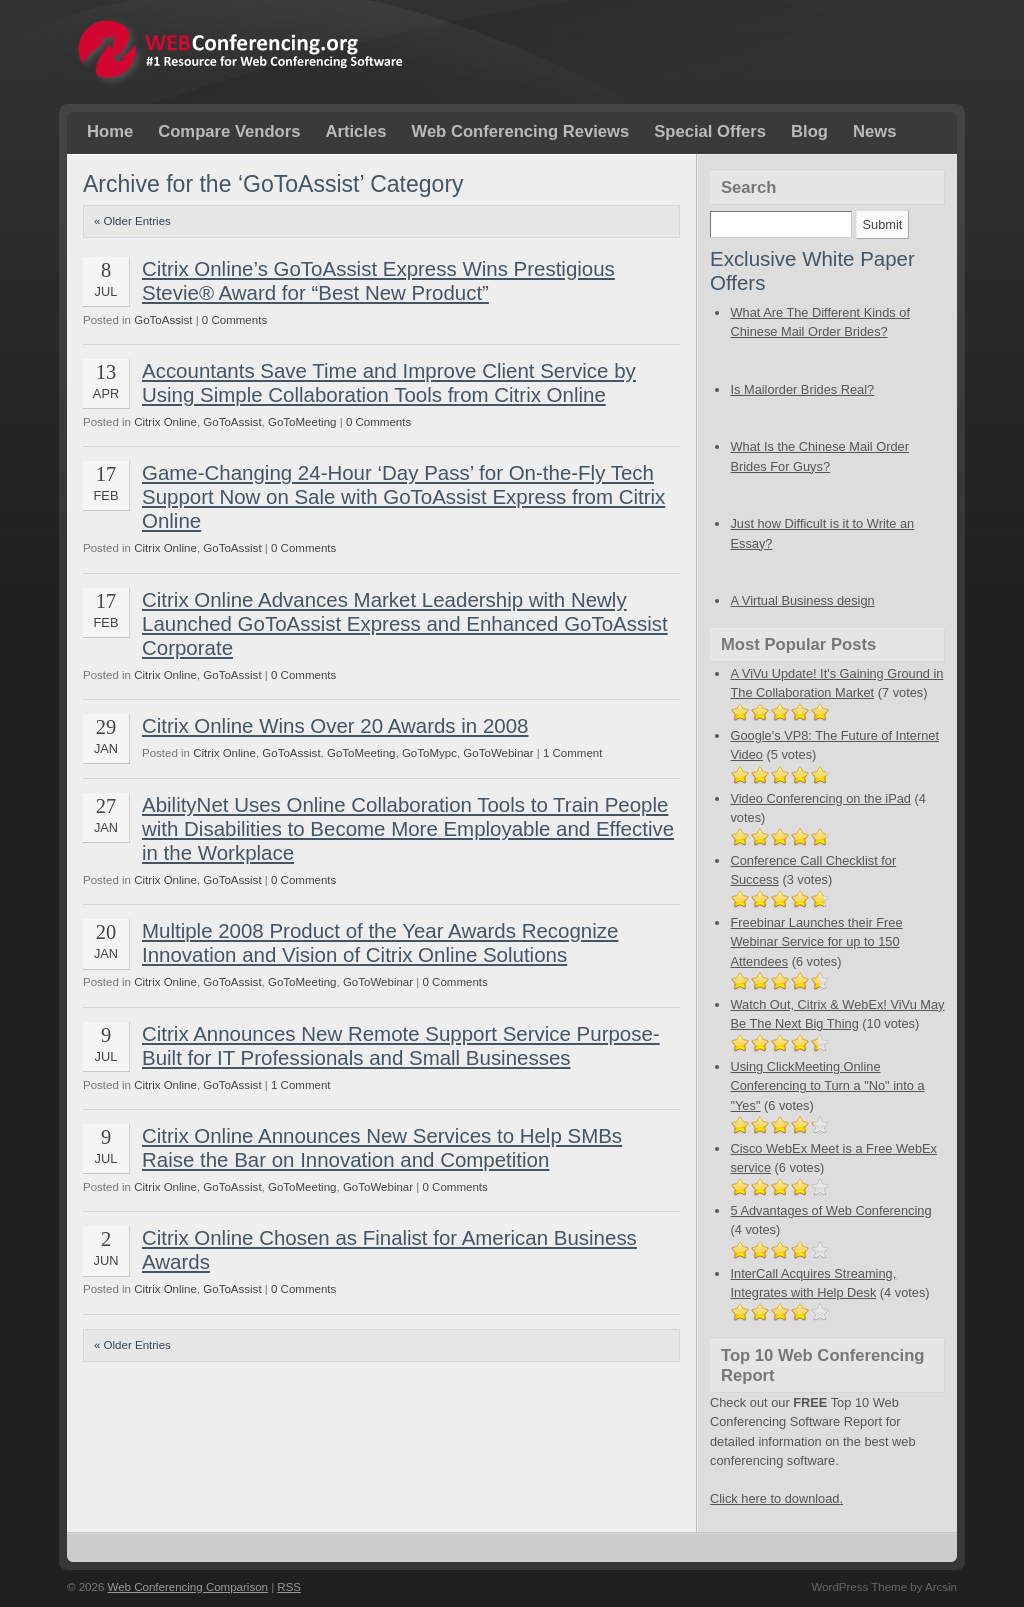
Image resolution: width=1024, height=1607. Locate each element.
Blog (809, 131)
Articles (355, 131)
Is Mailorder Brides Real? (837, 398)
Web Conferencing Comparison (188, 1587)
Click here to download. (776, 1498)
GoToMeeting (302, 422)
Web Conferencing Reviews (520, 131)
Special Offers (710, 131)
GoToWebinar (498, 753)
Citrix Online (165, 422)
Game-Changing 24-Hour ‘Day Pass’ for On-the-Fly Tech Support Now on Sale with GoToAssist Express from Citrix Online (403, 496)
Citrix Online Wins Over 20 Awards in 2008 (335, 725)
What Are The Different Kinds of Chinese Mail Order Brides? (837, 331)
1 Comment (573, 753)
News (874, 131)
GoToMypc (429, 753)
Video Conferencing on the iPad (820, 798)
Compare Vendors (229, 131)
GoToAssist (163, 320)
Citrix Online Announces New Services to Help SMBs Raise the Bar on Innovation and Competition (382, 1147)
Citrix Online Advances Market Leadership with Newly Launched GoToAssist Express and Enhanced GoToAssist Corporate (405, 623)
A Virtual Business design (802, 600)
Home (110, 131)
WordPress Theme (859, 1587)
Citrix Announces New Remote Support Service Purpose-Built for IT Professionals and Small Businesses (401, 1045)
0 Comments (234, 320)
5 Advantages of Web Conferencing (830, 1210)
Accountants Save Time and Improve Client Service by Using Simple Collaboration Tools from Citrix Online (389, 382)
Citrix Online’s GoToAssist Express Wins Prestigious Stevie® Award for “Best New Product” (378, 280)
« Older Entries (132, 221)
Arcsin (941, 1587)
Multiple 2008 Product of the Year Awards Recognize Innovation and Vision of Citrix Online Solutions (380, 942)
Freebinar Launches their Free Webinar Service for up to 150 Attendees (816, 941)
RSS (289, 1587)
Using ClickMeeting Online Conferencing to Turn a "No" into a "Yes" (827, 1085)
